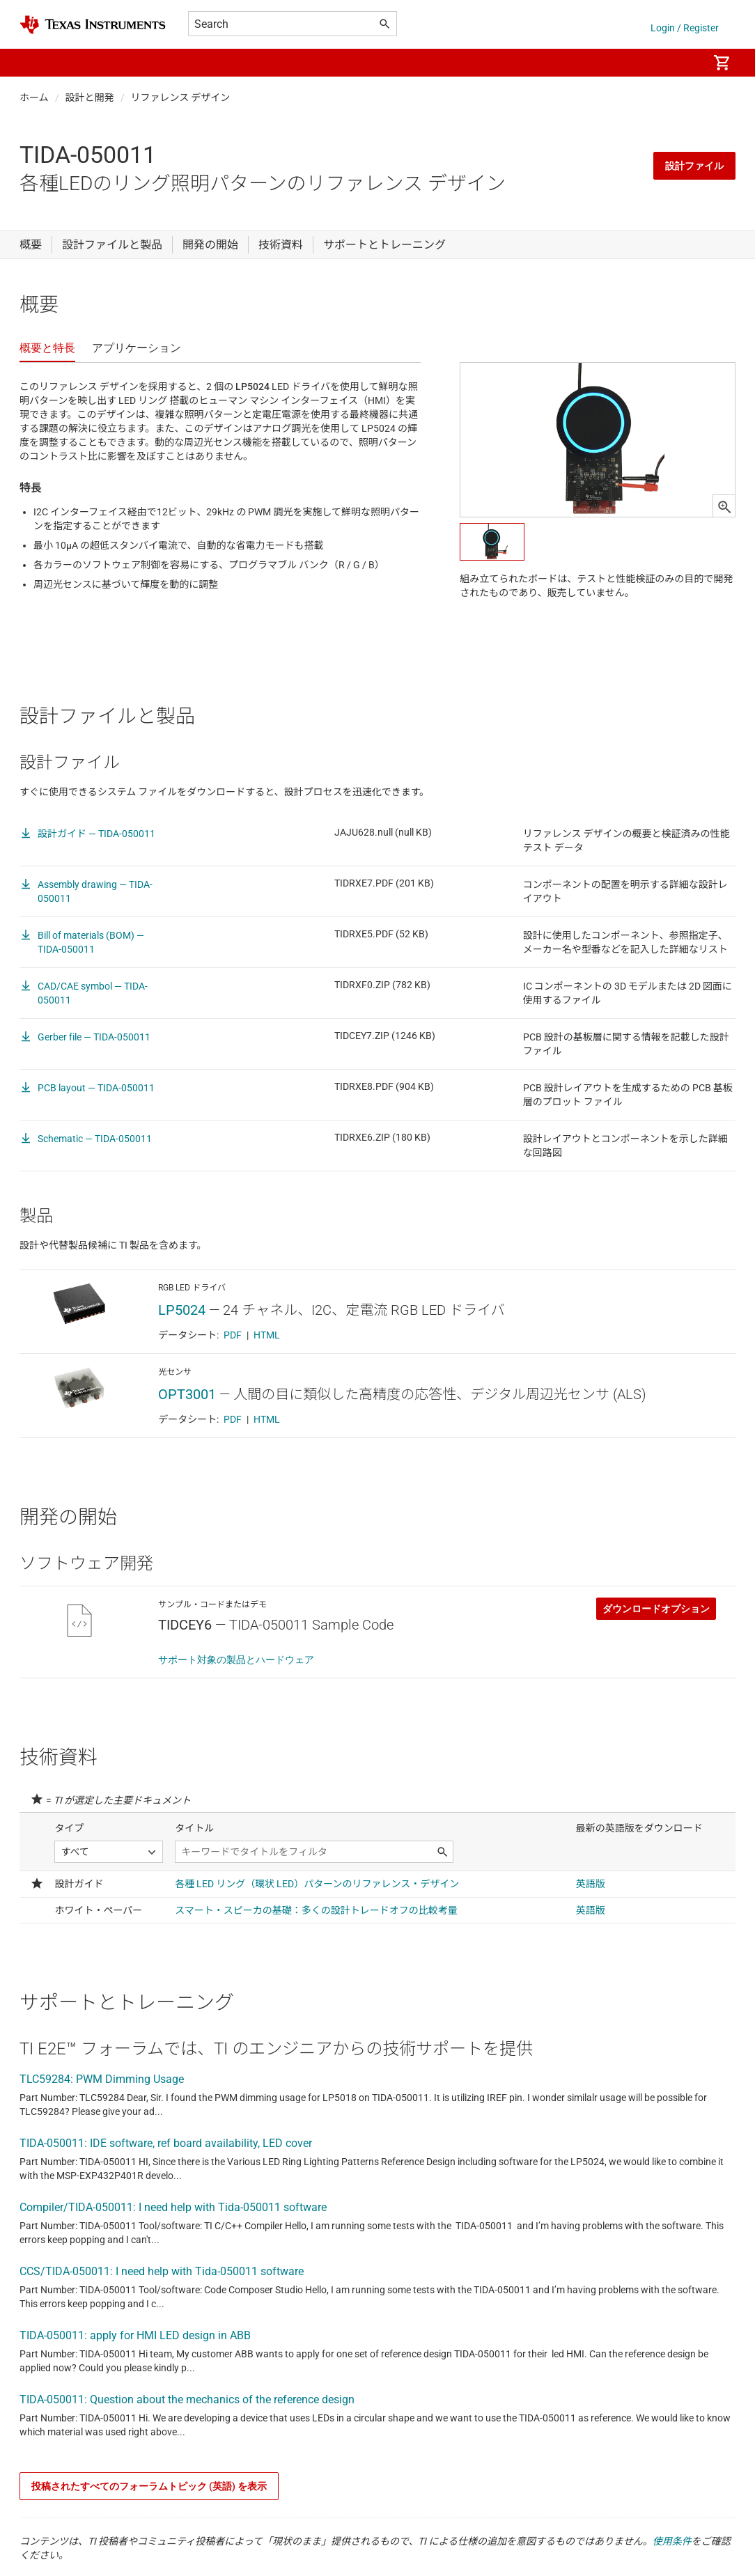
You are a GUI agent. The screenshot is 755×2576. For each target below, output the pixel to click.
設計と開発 (89, 97)
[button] (33, 63)
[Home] (93, 24)
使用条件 (672, 2541)
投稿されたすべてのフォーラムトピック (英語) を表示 (149, 2486)
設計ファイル (694, 165)
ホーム (34, 97)
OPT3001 (187, 1394)
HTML (267, 1335)
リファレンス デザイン (181, 97)
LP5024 (181, 1310)
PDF (233, 1335)
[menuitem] (682, 63)
